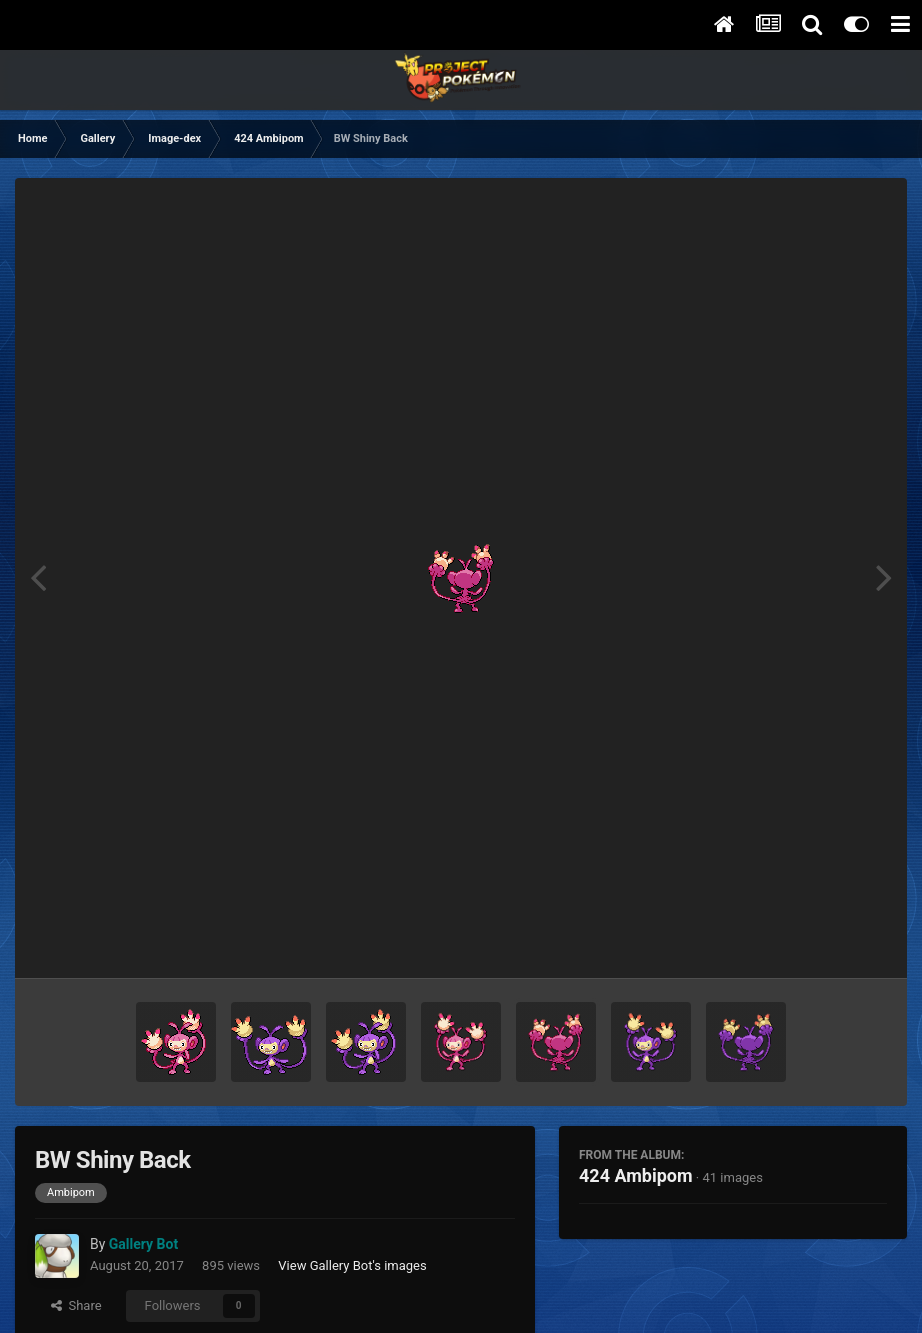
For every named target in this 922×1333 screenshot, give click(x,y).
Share (76, 1305)
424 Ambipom (636, 1175)
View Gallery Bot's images (352, 1265)
